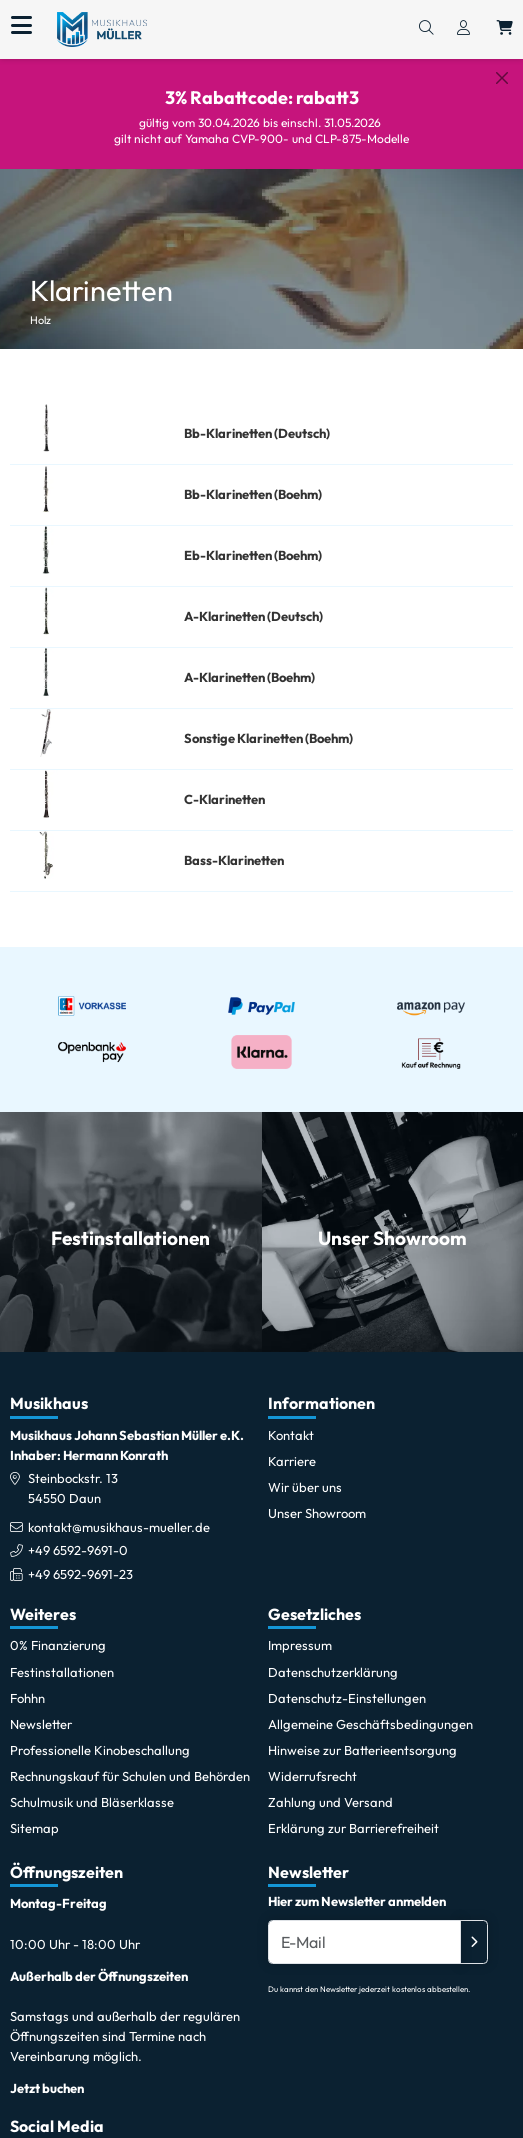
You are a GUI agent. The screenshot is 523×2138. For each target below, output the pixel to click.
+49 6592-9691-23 (80, 1558)
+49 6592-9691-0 (78, 1535)
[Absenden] (474, 1926)
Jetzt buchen (47, 2073)
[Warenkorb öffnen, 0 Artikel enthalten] (505, 29)
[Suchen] (426, 29)
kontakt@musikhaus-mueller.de (119, 1512)
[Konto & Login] (463, 29)
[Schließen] (502, 78)
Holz (40, 305)
